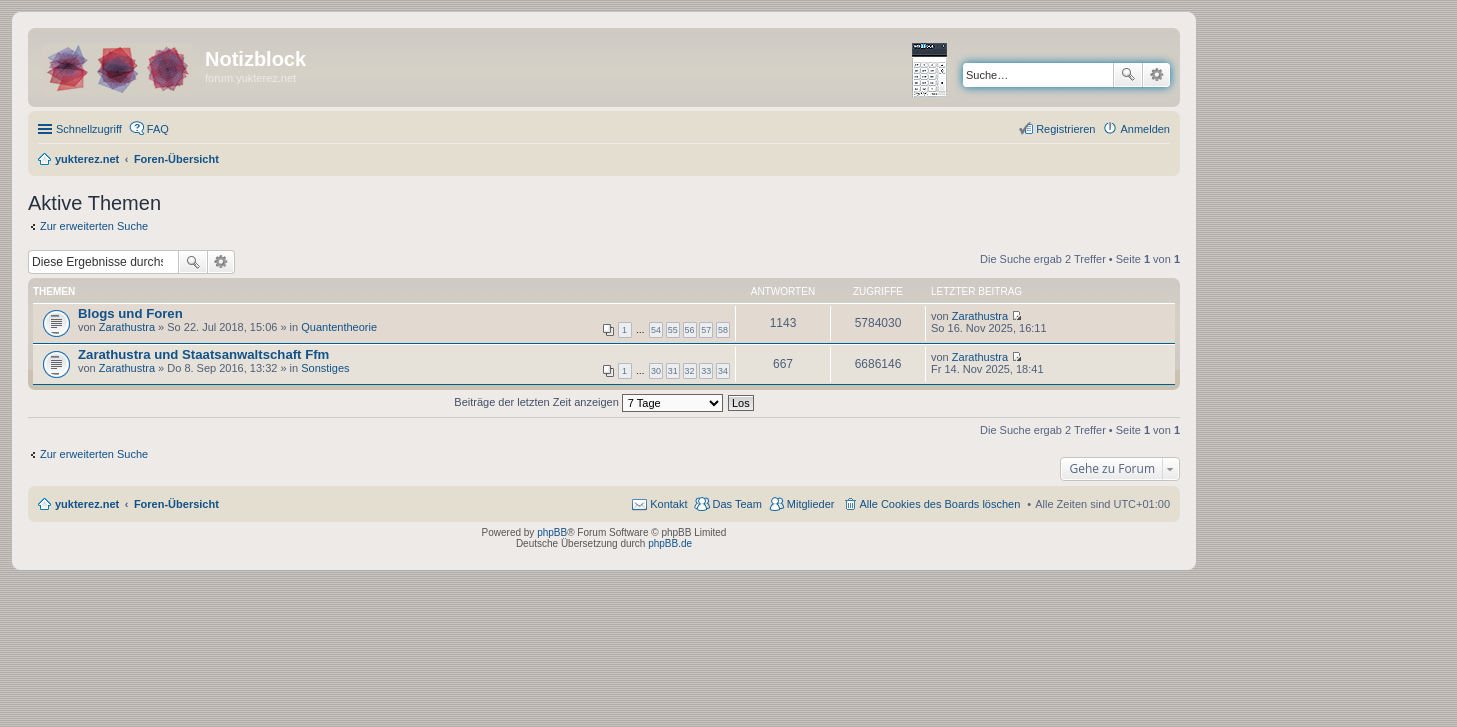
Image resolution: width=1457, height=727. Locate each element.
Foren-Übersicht (176, 504)
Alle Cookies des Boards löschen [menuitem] (940, 504)
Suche (1128, 75)
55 (673, 330)
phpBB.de (670, 543)
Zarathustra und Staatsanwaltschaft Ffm (203, 354)
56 (690, 330)
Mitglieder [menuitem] (811, 504)
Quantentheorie (339, 327)
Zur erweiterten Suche (94, 226)
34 (723, 371)
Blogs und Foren (130, 313)
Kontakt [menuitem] (668, 504)
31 (673, 371)
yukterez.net (87, 504)
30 (656, 371)
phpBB (552, 532)
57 (706, 330)
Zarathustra (127, 327)
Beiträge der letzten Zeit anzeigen (588, 402)
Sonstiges (325, 368)
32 (690, 371)
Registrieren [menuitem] (1065, 129)
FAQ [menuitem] (158, 129)
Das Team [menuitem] (736, 504)
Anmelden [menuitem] (1145, 129)
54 (656, 330)
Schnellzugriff (89, 129)
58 (723, 330)
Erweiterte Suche (1156, 75)
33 (706, 371)
